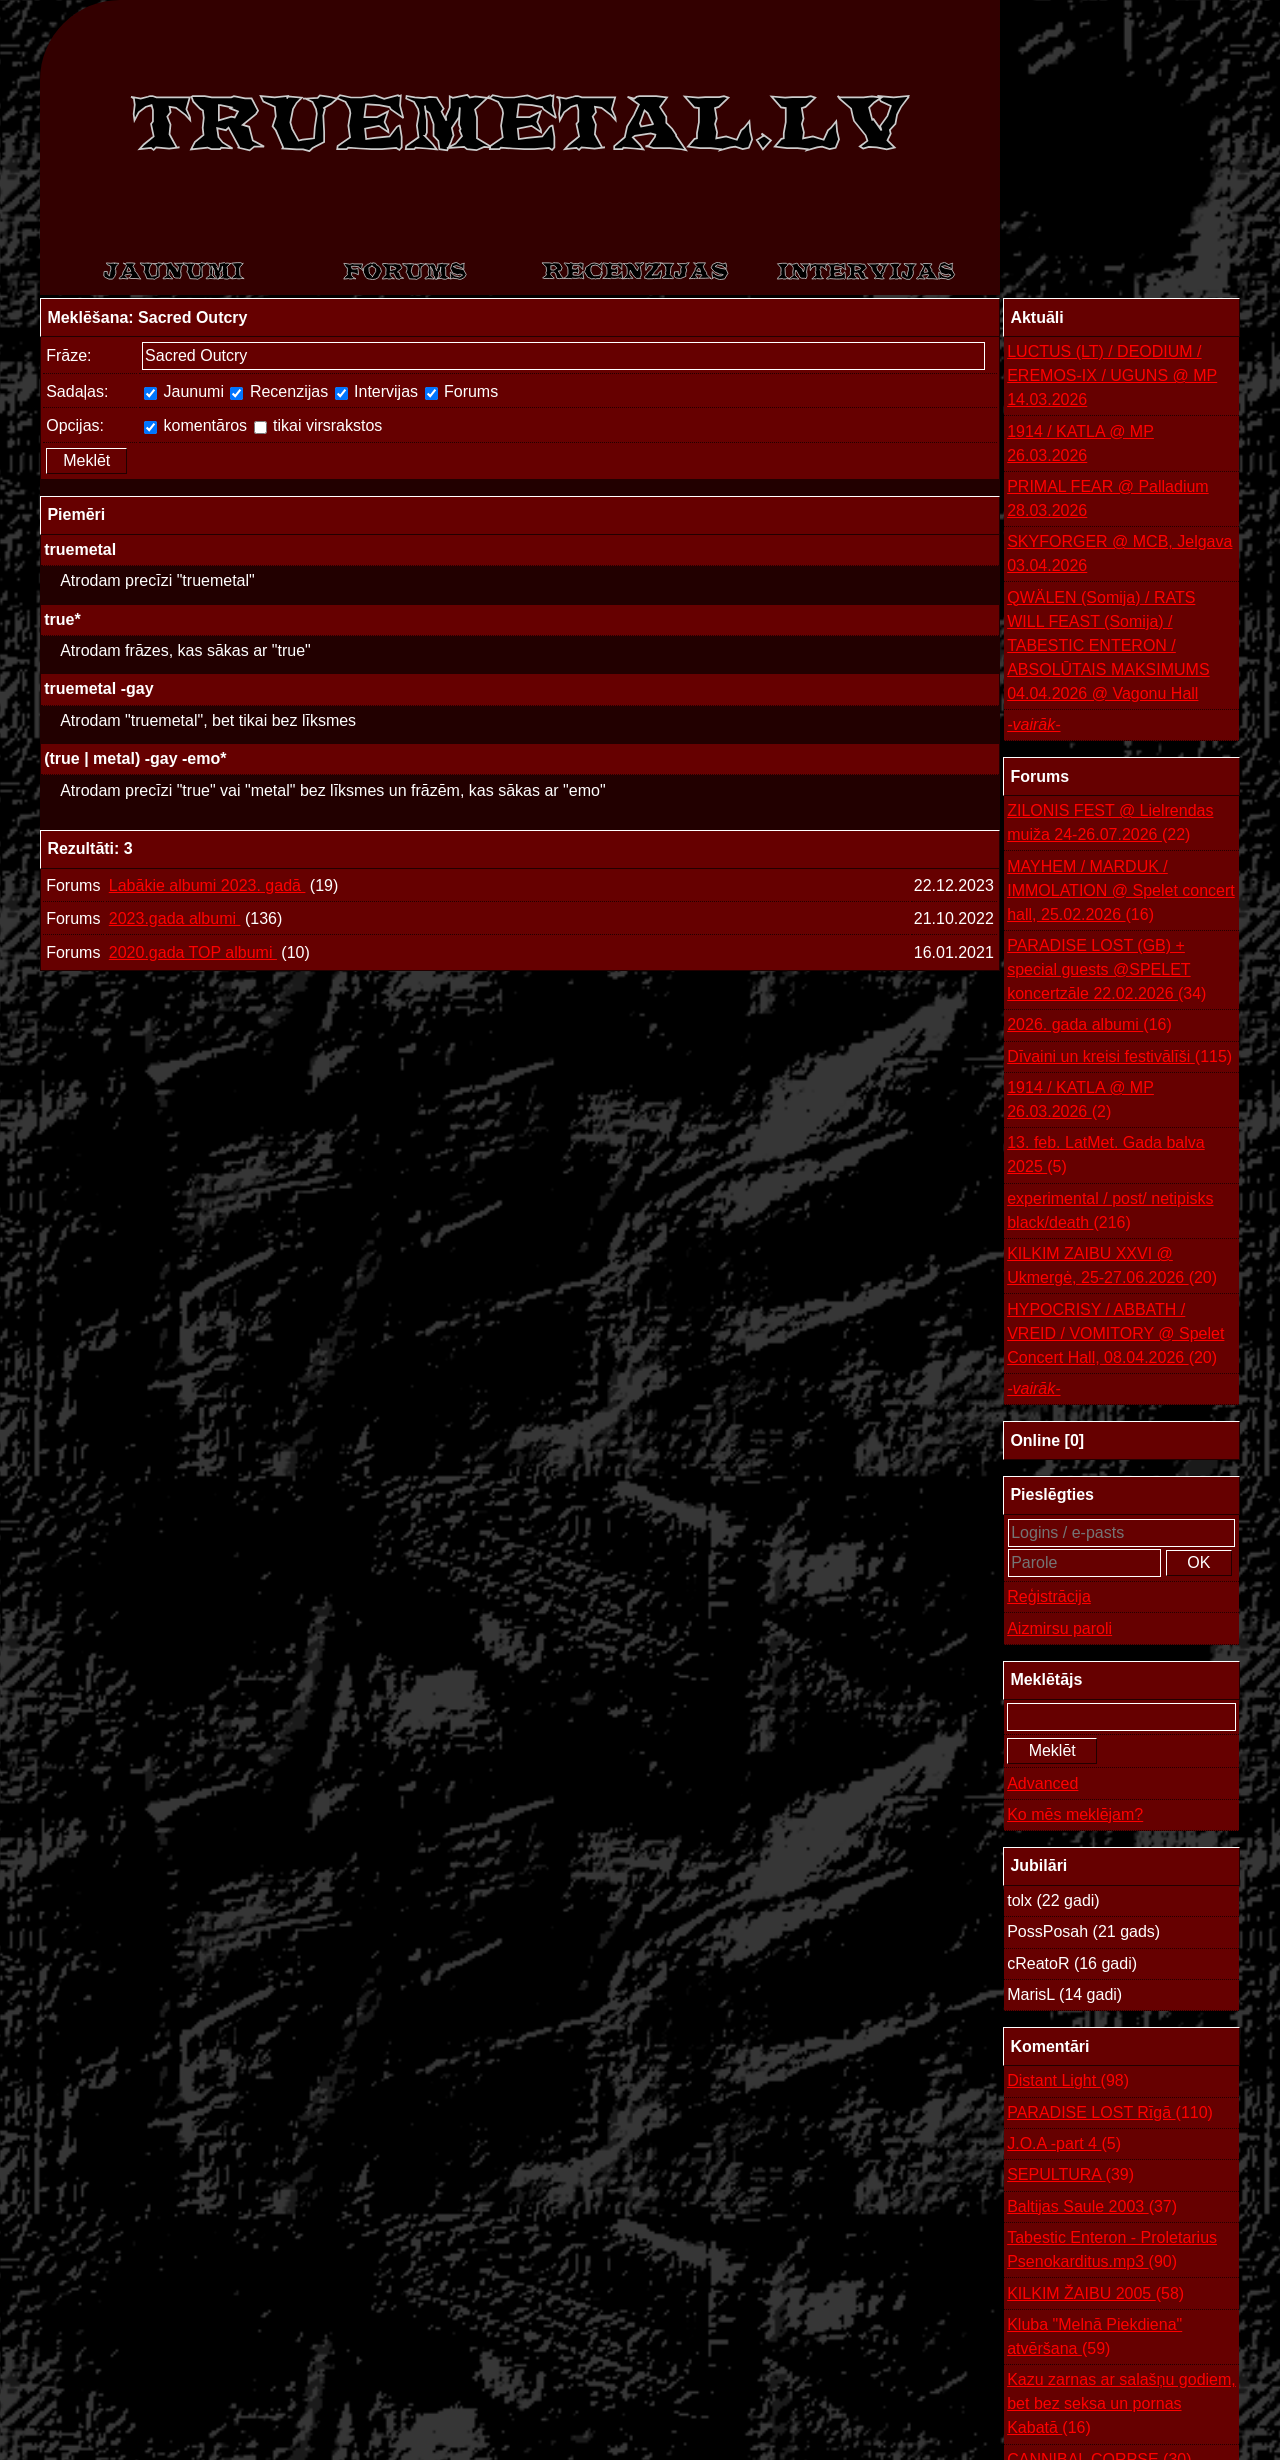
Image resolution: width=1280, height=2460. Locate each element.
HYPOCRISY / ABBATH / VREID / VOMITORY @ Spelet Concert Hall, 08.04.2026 (1115, 1335)
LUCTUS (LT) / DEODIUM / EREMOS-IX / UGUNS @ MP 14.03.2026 (1112, 375)
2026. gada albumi (1089, 1025)
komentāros (195, 425)
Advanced (1042, 1783)
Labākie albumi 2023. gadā (207, 885)
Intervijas (376, 391)
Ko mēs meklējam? (1075, 1814)
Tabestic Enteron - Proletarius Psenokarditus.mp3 (1112, 2251)
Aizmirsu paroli (1059, 1628)
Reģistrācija (1049, 1596)
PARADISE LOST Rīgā (1110, 2113)
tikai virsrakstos (318, 425)
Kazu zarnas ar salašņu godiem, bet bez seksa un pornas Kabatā (1121, 2405)
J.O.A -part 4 (1064, 2144)
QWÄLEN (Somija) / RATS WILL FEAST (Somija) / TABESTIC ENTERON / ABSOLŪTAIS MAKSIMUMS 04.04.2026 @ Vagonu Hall (1108, 645)
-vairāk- (1033, 724)
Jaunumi (184, 391)
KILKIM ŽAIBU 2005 (1095, 2294)
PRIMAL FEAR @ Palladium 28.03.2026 (1107, 498)
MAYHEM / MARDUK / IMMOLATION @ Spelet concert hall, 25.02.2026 (1121, 892)
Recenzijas (279, 391)
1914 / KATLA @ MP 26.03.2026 (1080, 443)
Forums (462, 391)
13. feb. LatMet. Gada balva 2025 (1105, 1156)
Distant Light (1068, 2081)
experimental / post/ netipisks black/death (1110, 1212)
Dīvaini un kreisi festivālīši (1119, 1057)
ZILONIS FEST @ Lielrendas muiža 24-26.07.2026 (1110, 824)
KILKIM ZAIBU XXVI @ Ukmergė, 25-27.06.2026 (1112, 1267)
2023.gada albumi (175, 918)
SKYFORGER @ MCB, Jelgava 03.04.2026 (1119, 553)
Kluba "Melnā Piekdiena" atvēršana (1094, 2338)
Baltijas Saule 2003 (1092, 2207)
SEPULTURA (1070, 2175)
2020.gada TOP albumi (193, 952)
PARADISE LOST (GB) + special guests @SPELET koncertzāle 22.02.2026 (1106, 971)
